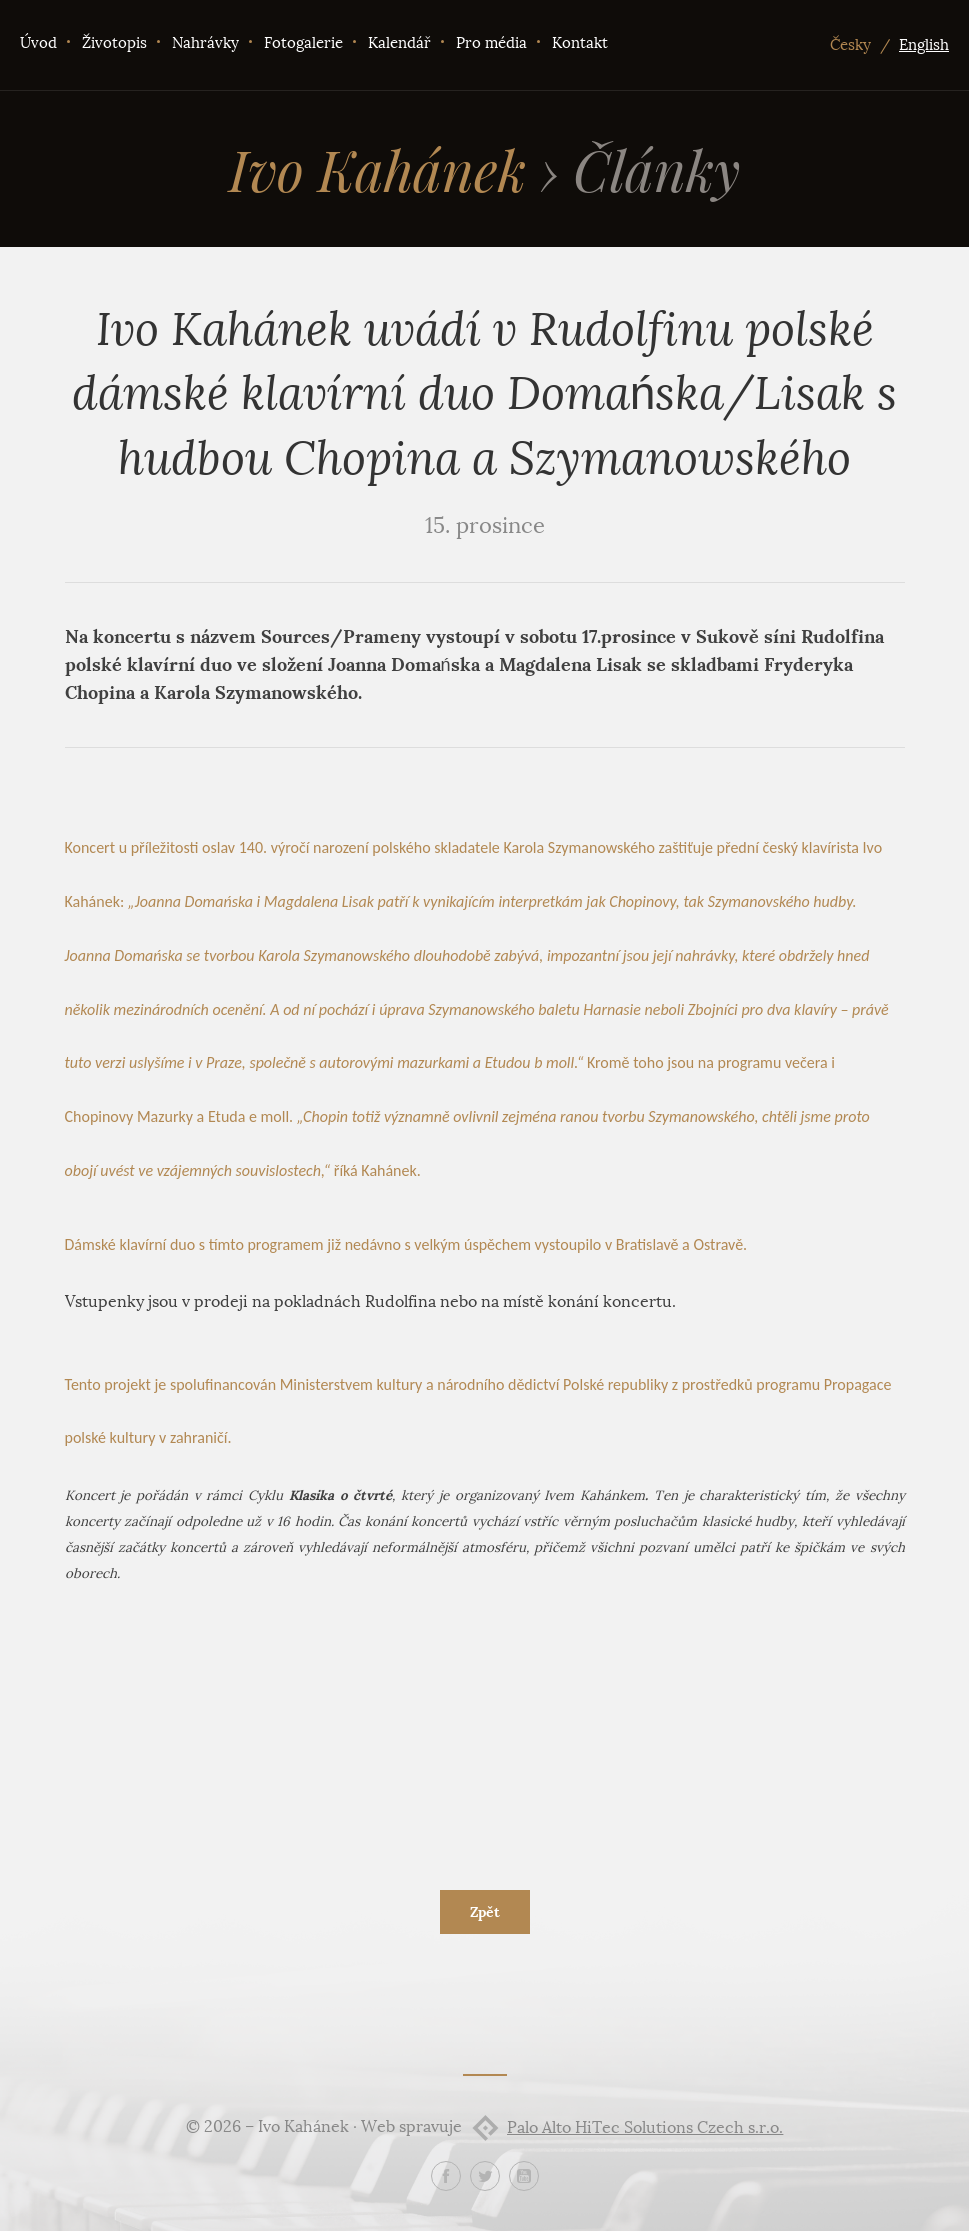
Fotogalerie (303, 43)
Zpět (485, 1912)
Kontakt (580, 43)
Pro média (491, 43)
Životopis (114, 43)
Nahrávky (205, 43)
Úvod (38, 43)
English (924, 45)
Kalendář (399, 43)
